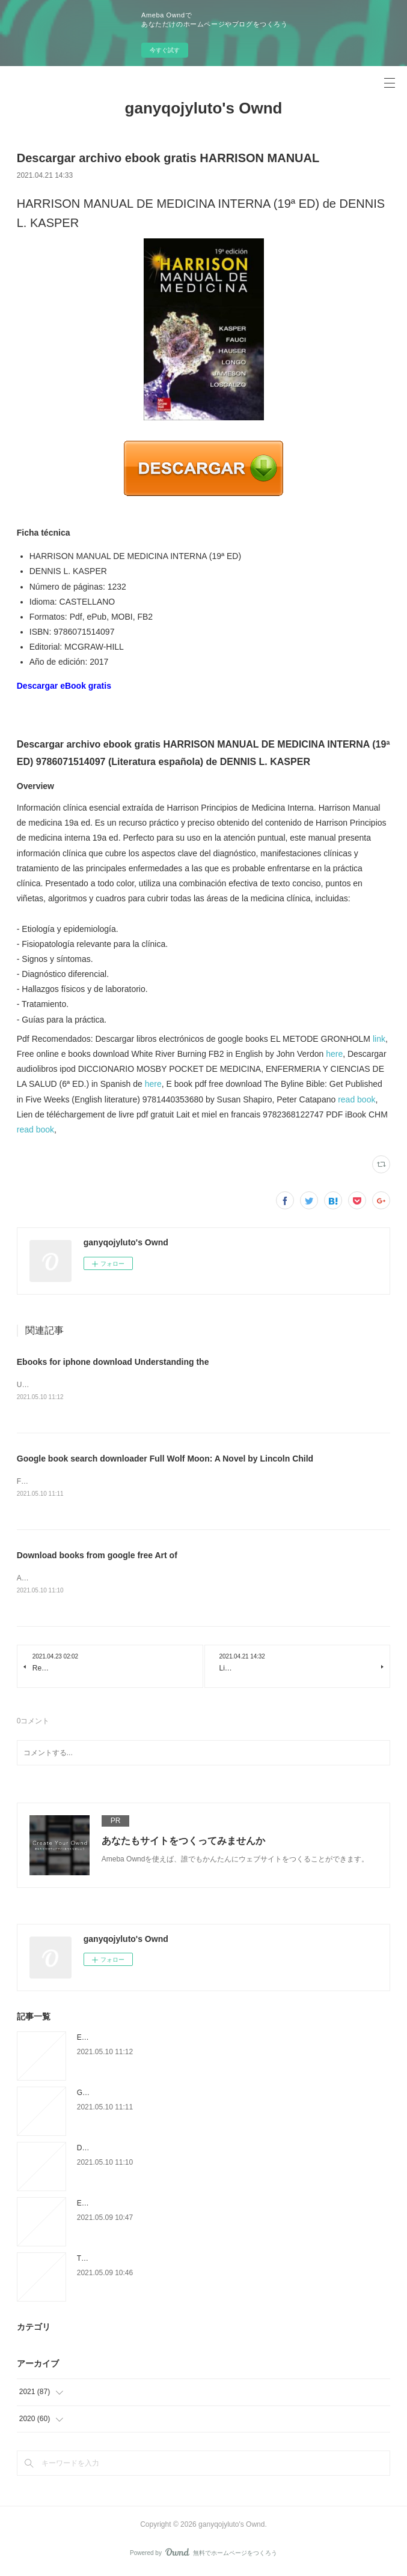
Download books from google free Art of (97, 1557)
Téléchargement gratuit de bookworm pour (145, 2261)
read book (356, 1099)
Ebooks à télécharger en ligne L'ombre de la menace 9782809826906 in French (204, 2205)
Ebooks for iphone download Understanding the (113, 1362)
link (379, 1039)
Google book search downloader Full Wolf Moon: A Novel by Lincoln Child (165, 1460)
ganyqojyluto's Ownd (204, 108)
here (334, 1054)
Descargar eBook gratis (64, 686)
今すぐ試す (165, 50)
